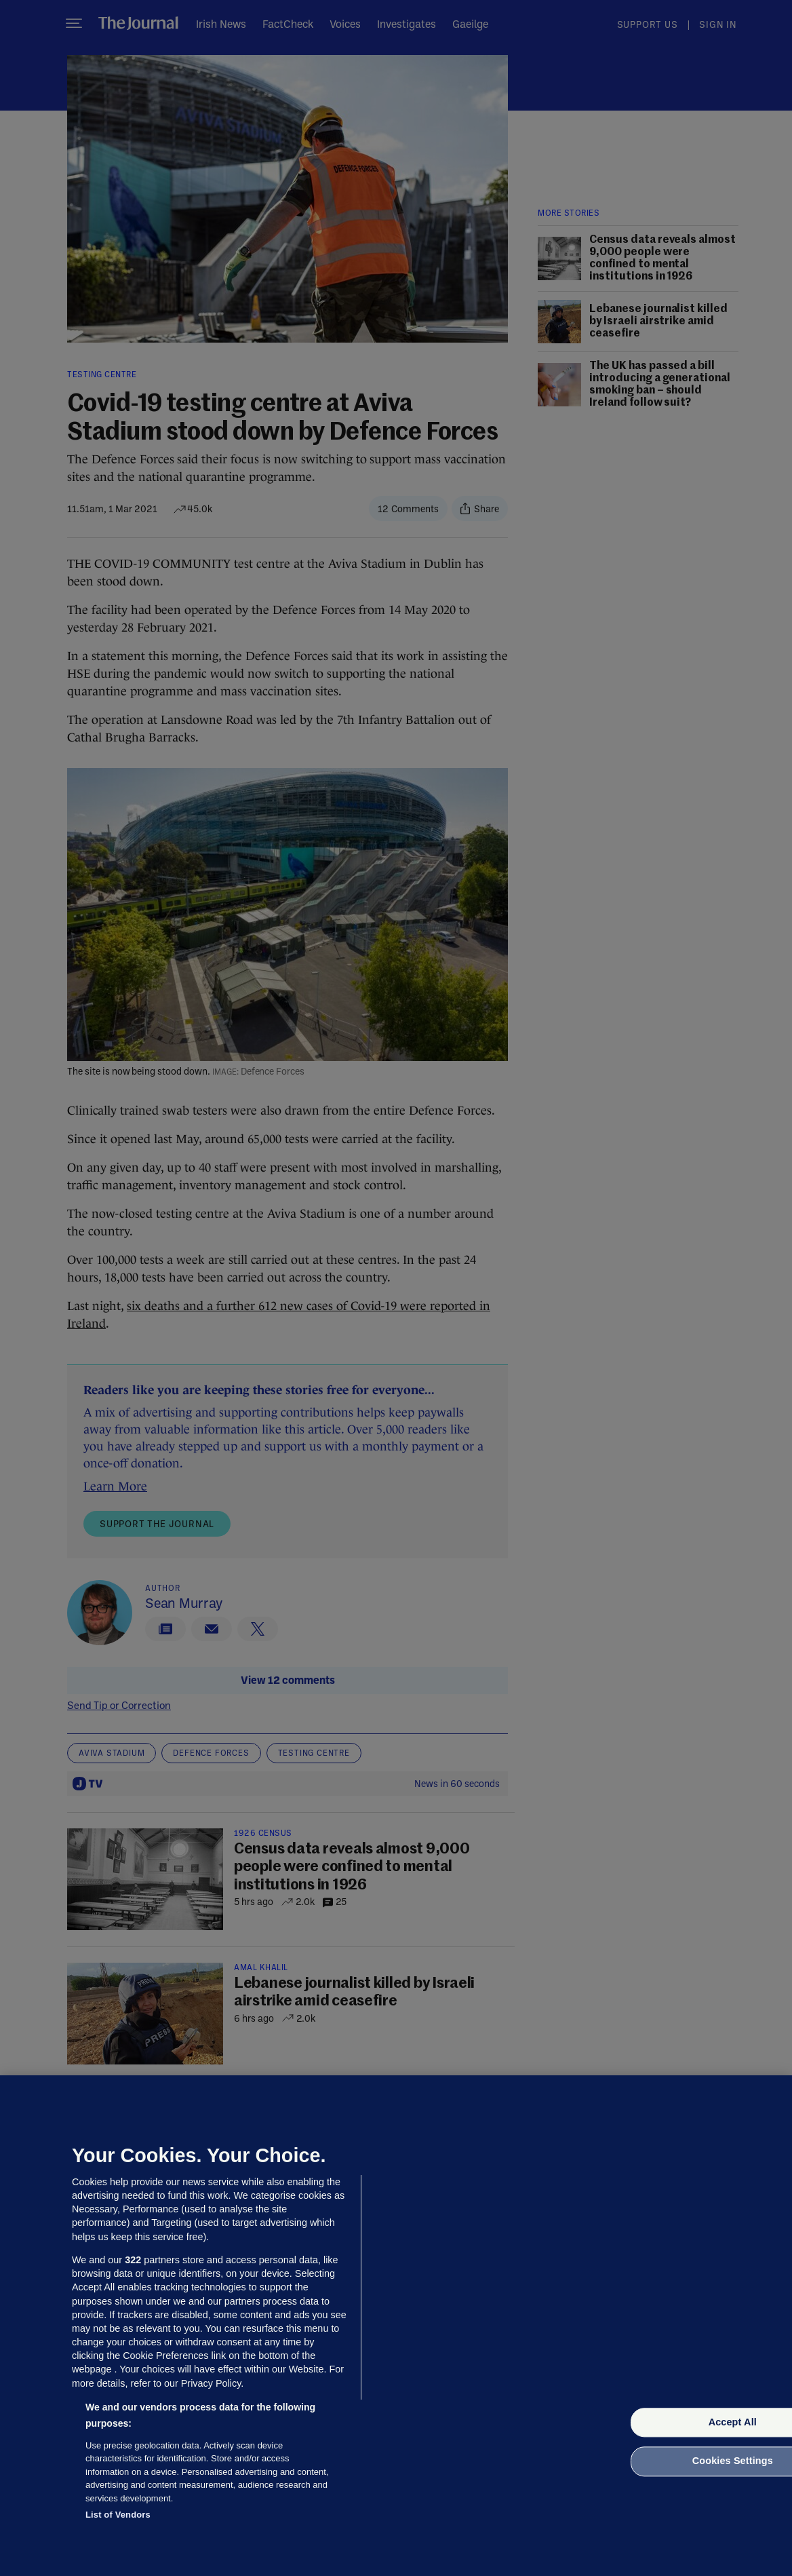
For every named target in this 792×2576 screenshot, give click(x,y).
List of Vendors (118, 2515)
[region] (396, 2325)
